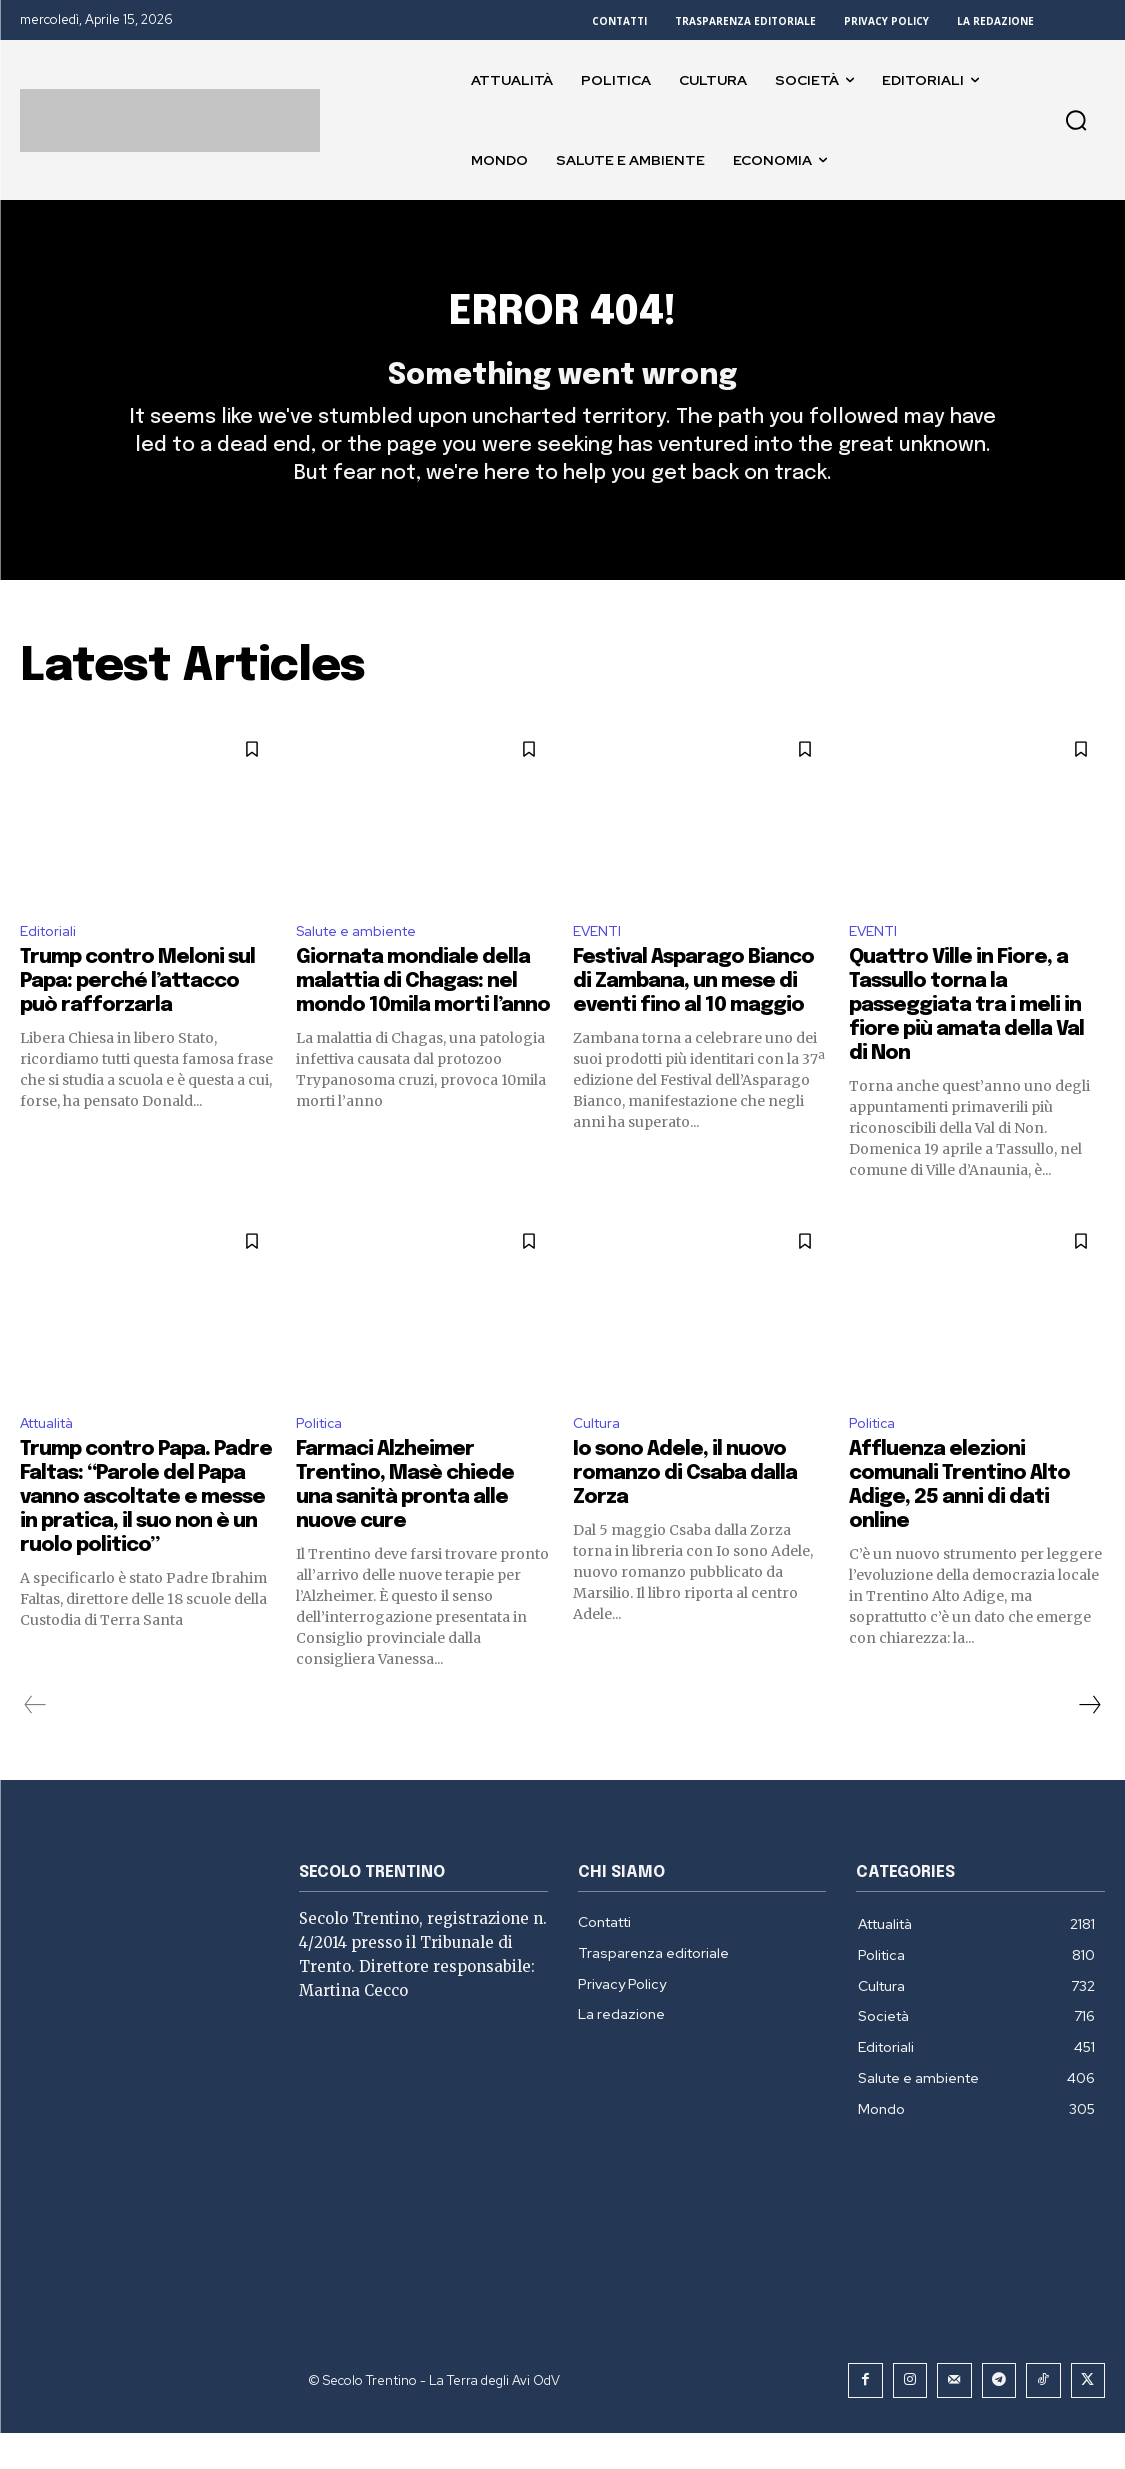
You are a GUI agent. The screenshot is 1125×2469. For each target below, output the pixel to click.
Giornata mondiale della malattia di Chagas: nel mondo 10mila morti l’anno (423, 1016)
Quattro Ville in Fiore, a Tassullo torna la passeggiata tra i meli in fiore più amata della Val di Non (966, 1040)
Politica (322, 1459)
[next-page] (1089, 1744)
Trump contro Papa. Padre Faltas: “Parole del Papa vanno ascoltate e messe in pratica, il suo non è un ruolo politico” (146, 1536)
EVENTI (600, 963)
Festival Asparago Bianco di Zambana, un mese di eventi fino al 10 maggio (693, 1016)
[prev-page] (35, 1744)
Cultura (600, 1459)
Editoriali (51, 963)
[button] (1076, 120)
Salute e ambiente (364, 963)
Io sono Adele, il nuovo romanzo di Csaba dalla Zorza (685, 1512)
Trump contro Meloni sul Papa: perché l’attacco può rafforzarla (137, 1016)
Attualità (53, 1459)
